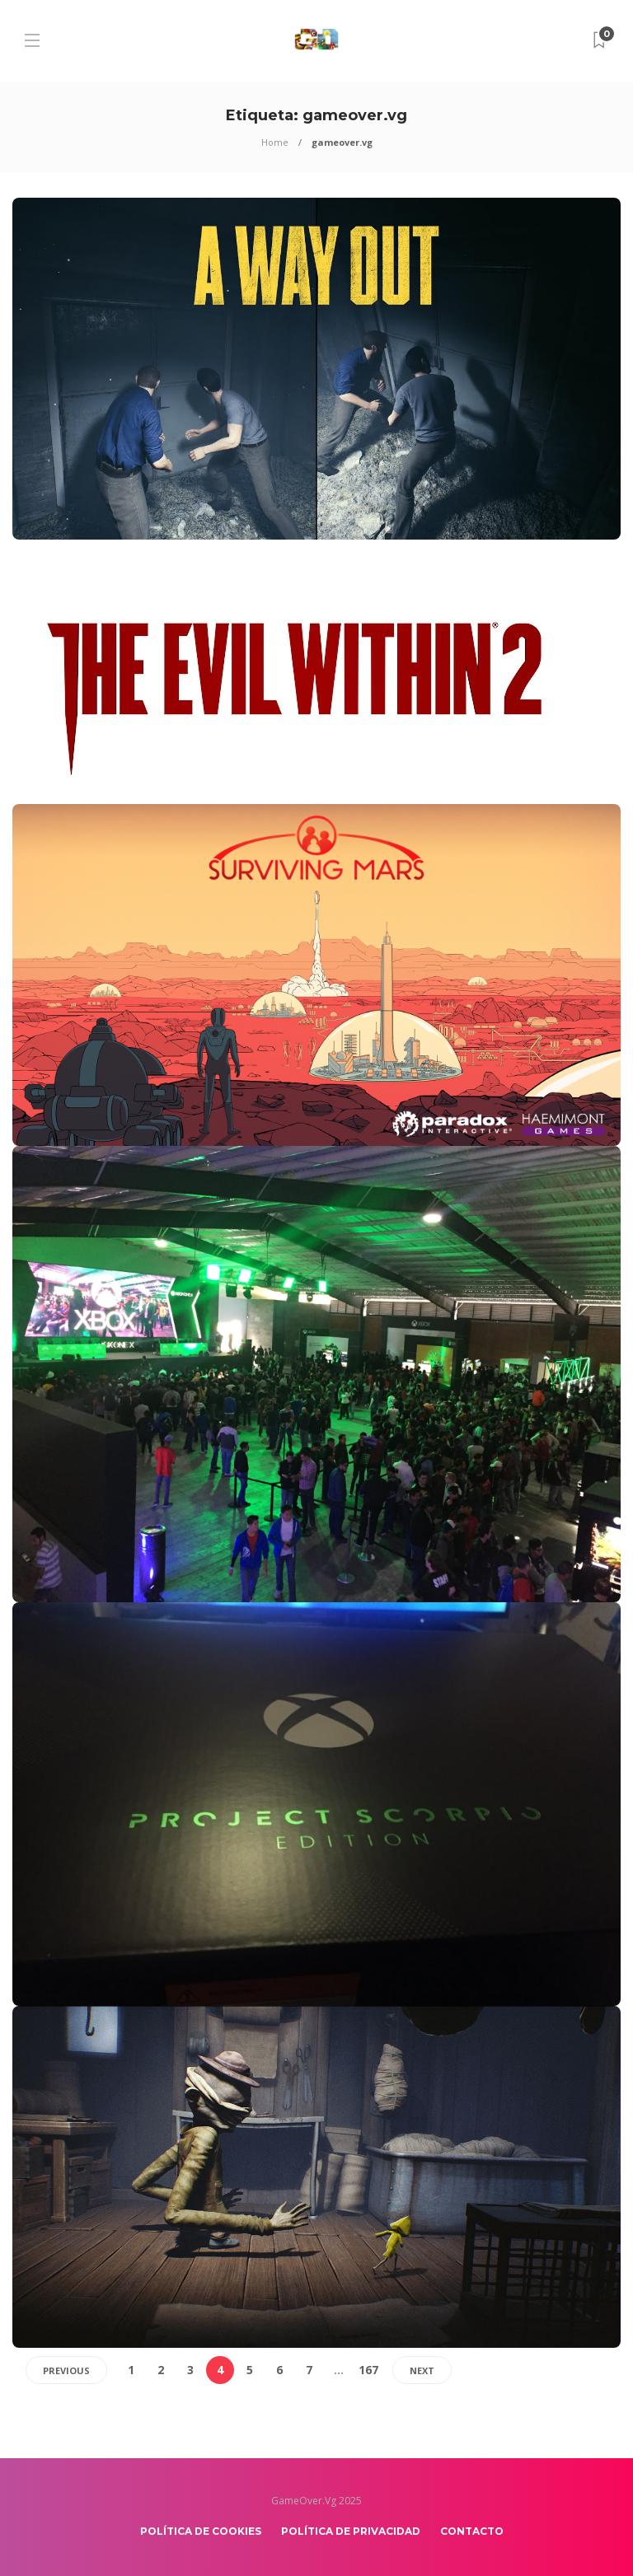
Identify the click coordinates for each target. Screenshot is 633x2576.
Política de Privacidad (350, 2531)
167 (368, 2369)
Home (274, 142)
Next (422, 2370)
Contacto (472, 2531)
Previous (66, 2370)
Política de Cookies (200, 2531)
